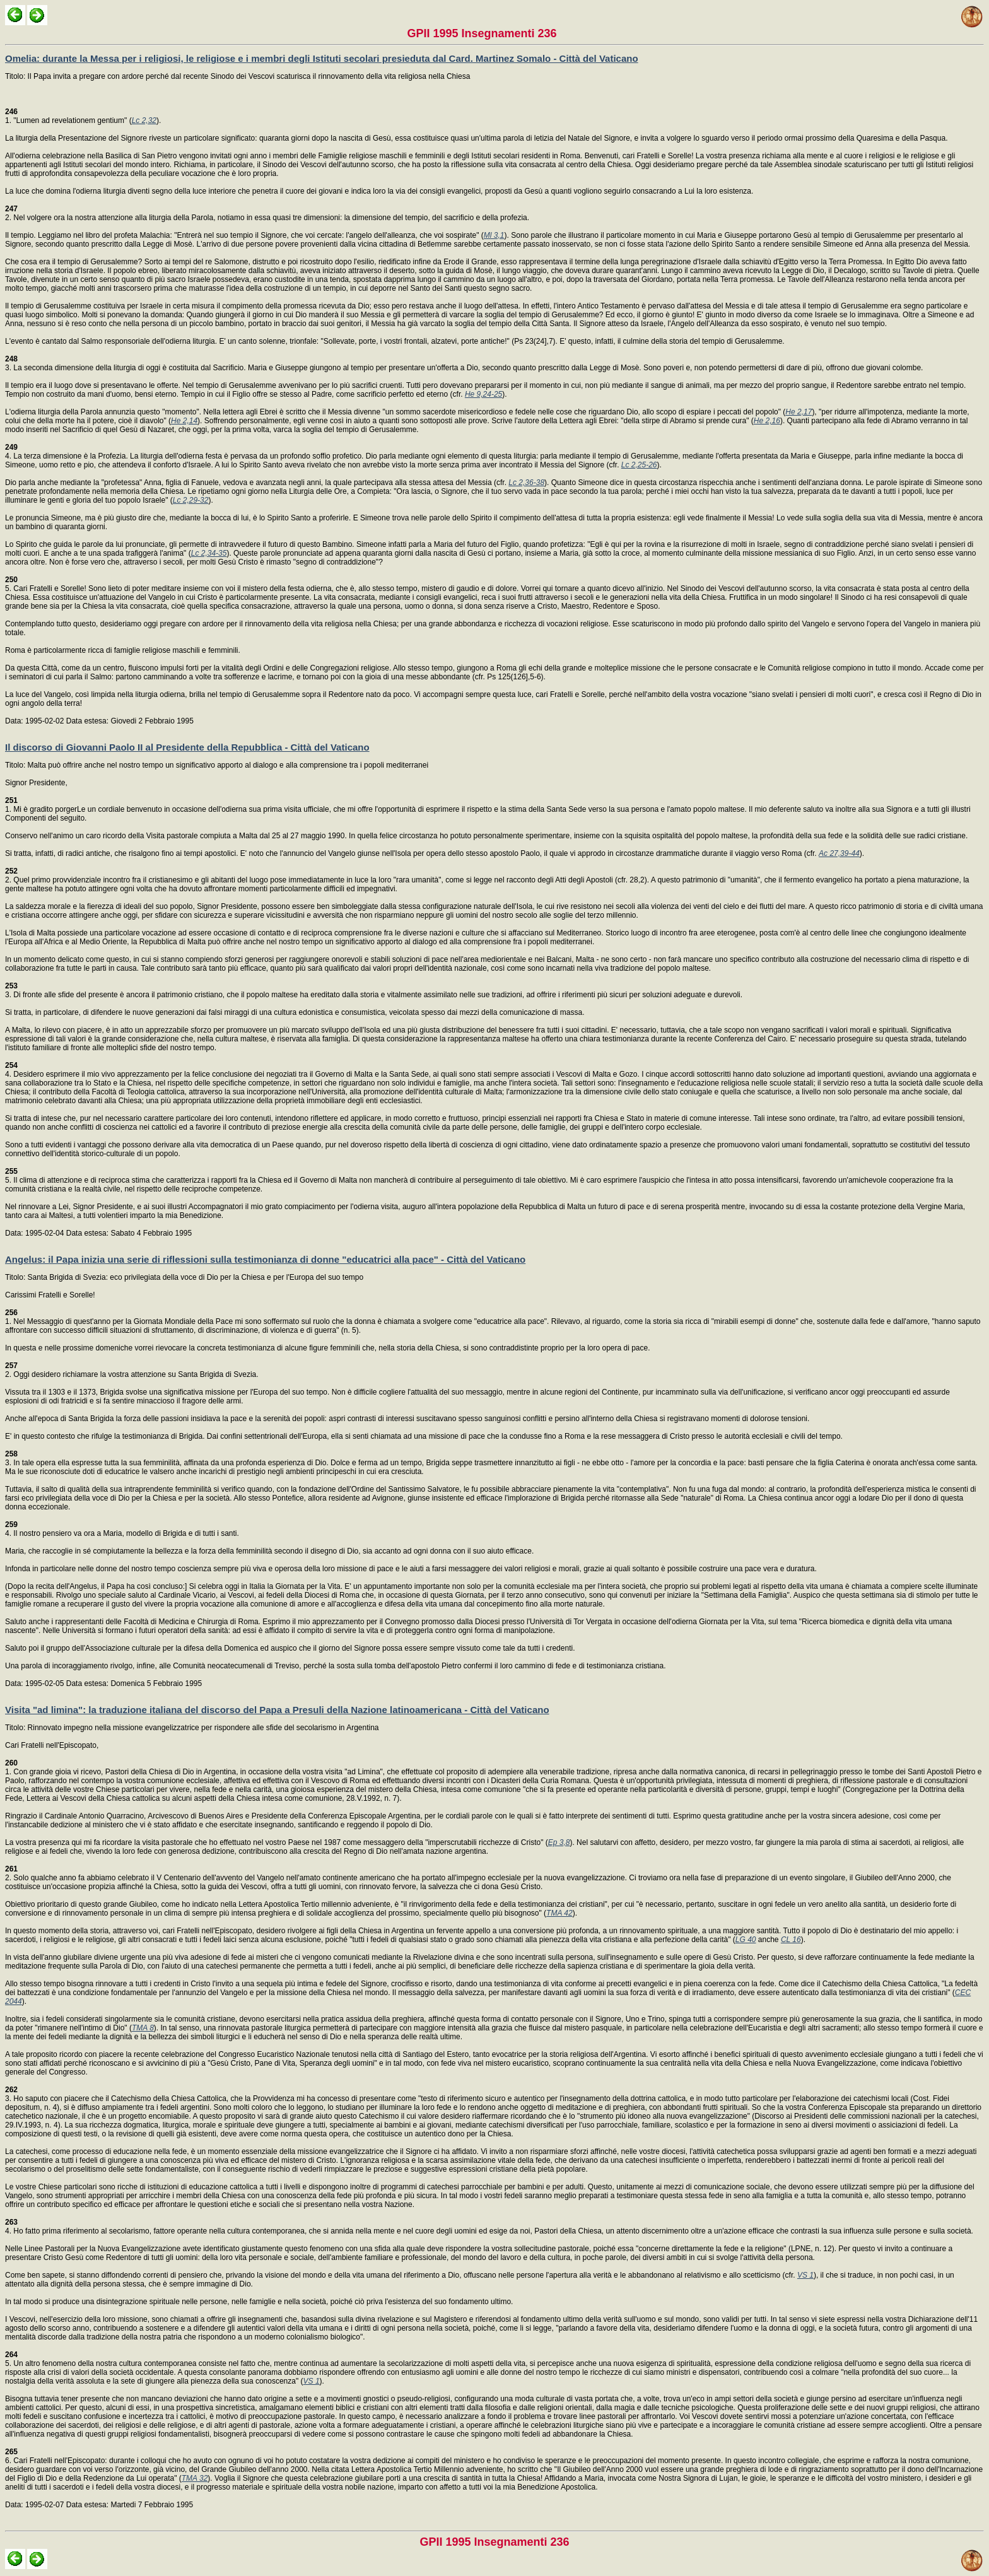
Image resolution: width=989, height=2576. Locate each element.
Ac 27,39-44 (839, 853)
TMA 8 (143, 2027)
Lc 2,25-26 (639, 464)
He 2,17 (798, 411)
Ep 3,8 (559, 1842)
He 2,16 (767, 420)
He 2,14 (184, 420)
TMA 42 (559, 1913)
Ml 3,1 (494, 235)
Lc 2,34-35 (209, 553)
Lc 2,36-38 (526, 482)
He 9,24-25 (483, 394)
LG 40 (745, 1939)
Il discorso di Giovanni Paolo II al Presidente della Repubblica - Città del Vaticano (187, 747)
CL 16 (791, 1939)
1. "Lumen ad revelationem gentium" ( (68, 116)
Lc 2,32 (144, 120)
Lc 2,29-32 (191, 500)
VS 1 (805, 2275)
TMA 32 (195, 2478)
